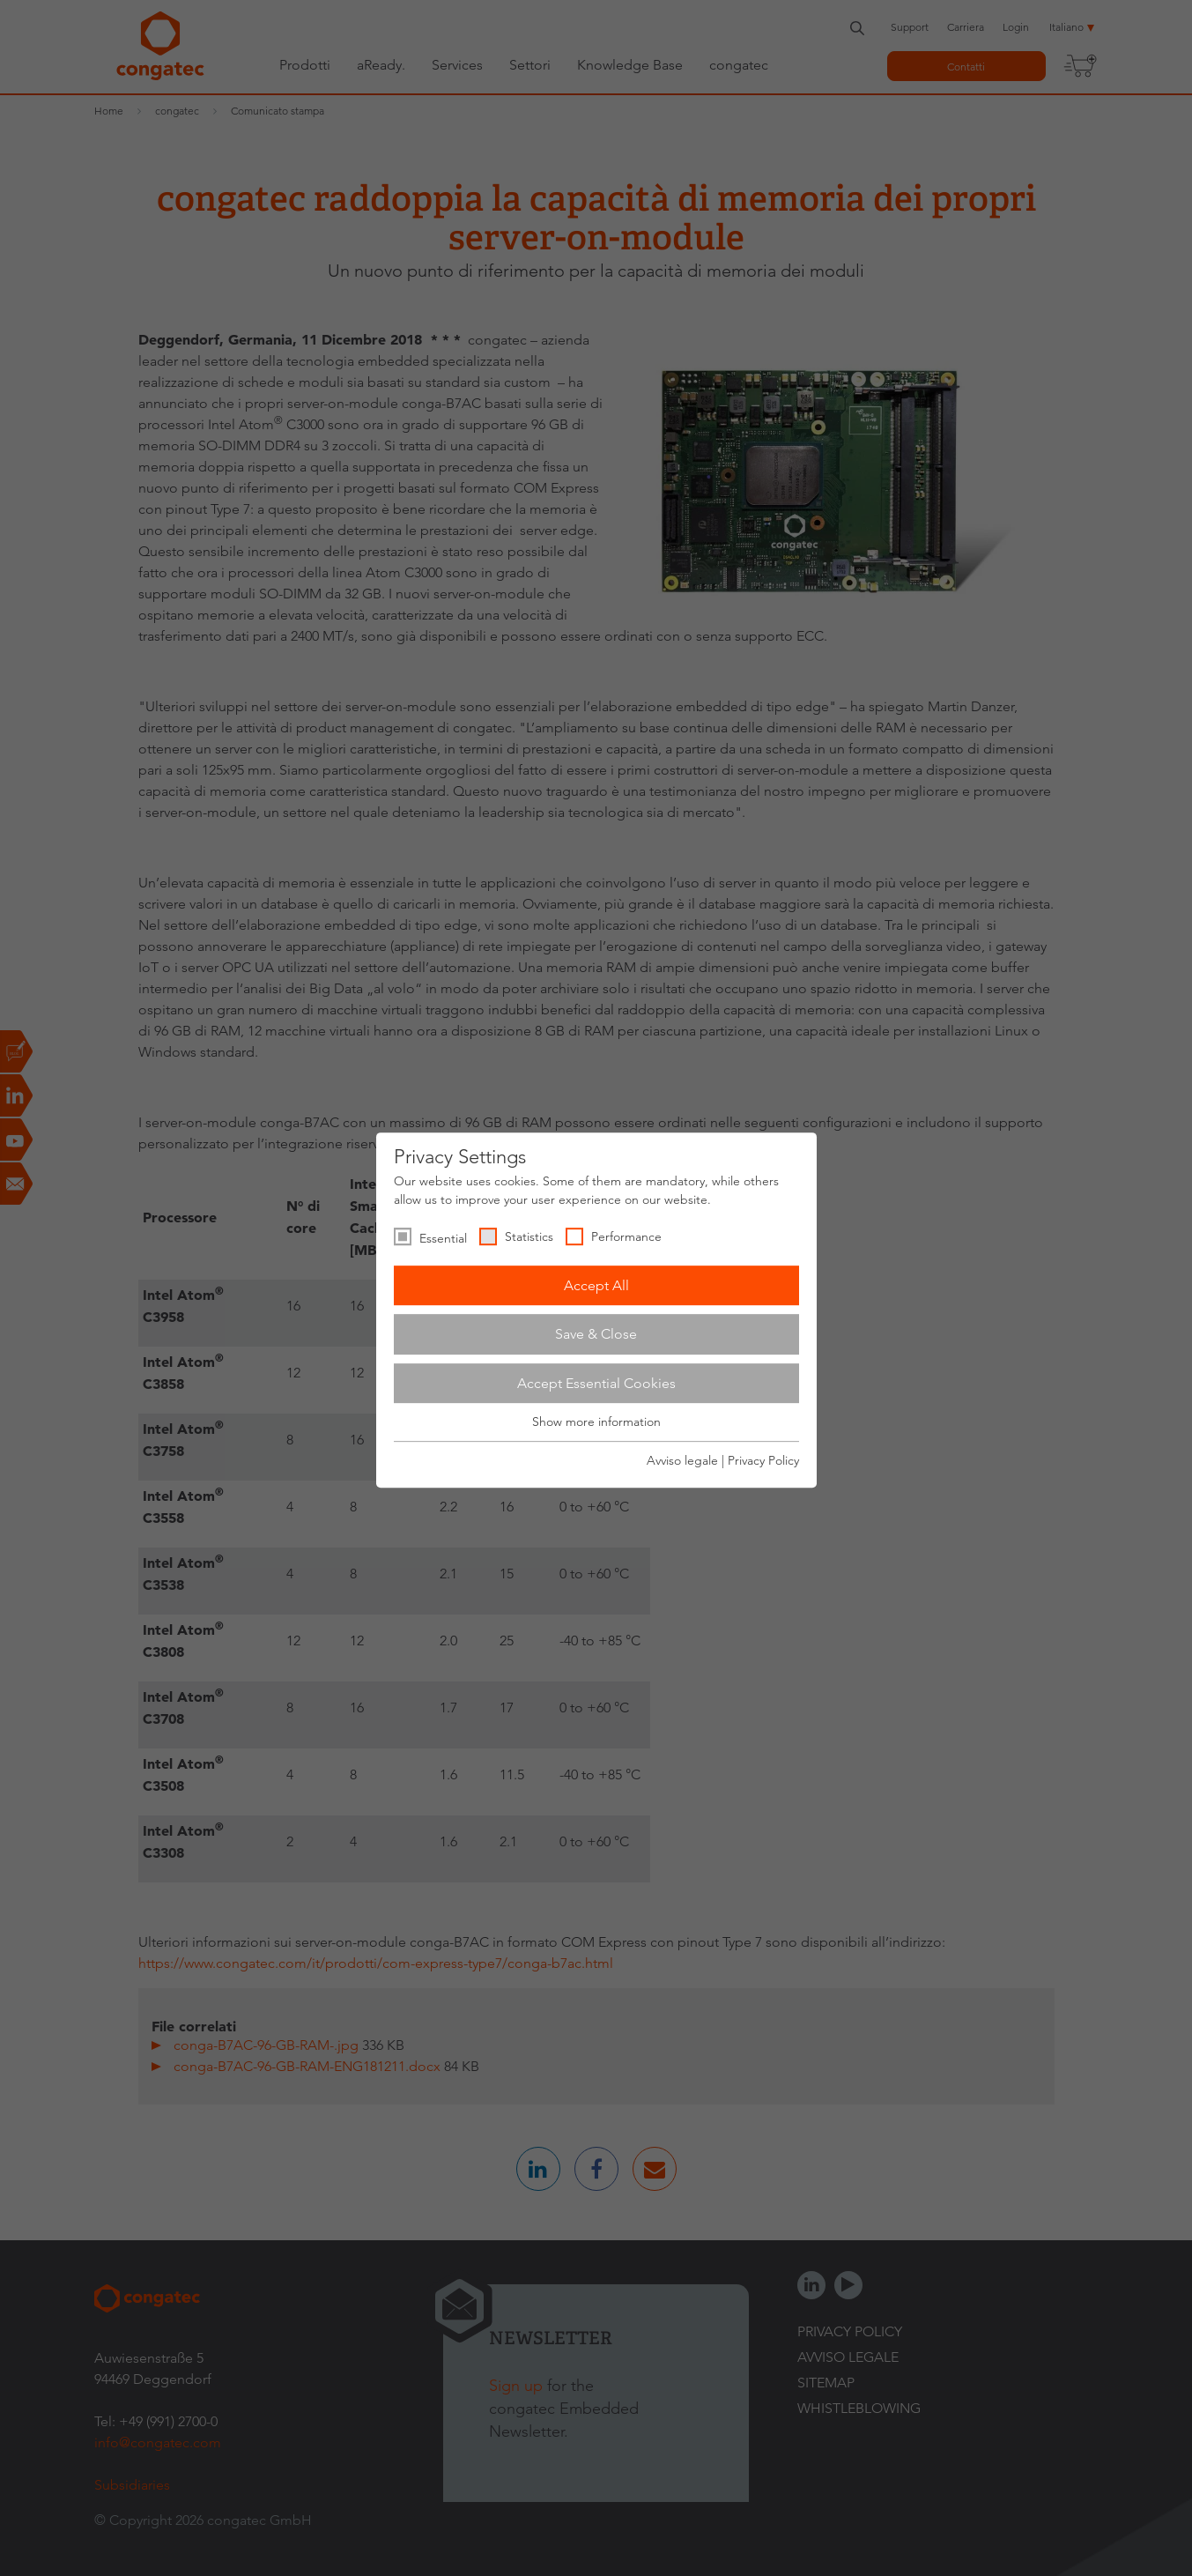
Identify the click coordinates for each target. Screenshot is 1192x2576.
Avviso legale (682, 1460)
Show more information (596, 1422)
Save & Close (596, 1333)
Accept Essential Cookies (596, 1383)
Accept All (596, 1285)
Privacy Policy (763, 1460)
